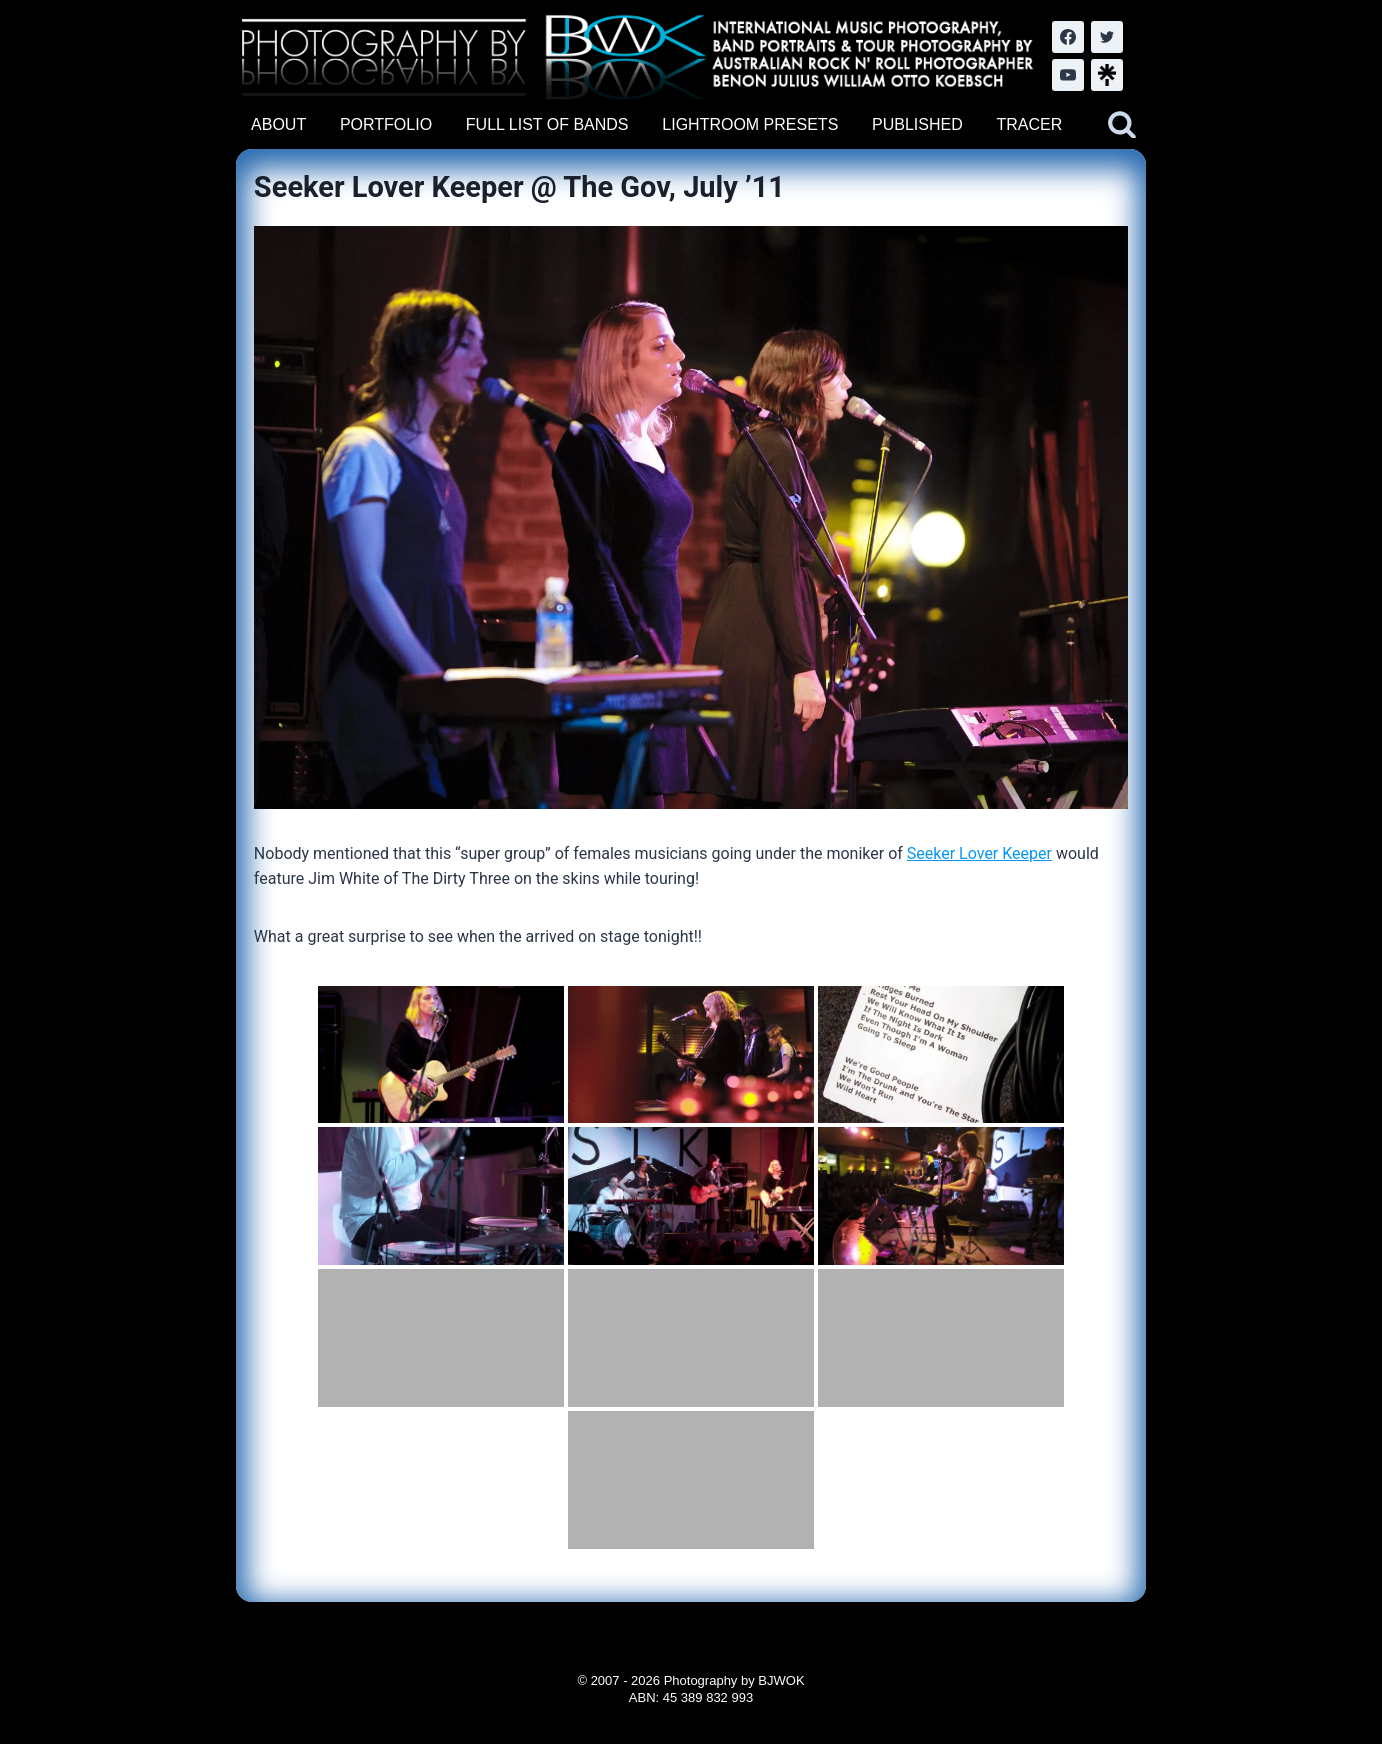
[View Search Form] (1122, 125)
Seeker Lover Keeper (979, 853)
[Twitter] (1107, 37)
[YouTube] (1068, 75)
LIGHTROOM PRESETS (750, 124)
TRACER (1029, 124)
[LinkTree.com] (1107, 75)
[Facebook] (1068, 37)
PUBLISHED (917, 124)
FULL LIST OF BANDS (547, 124)
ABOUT (278, 124)
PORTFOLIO (386, 124)
